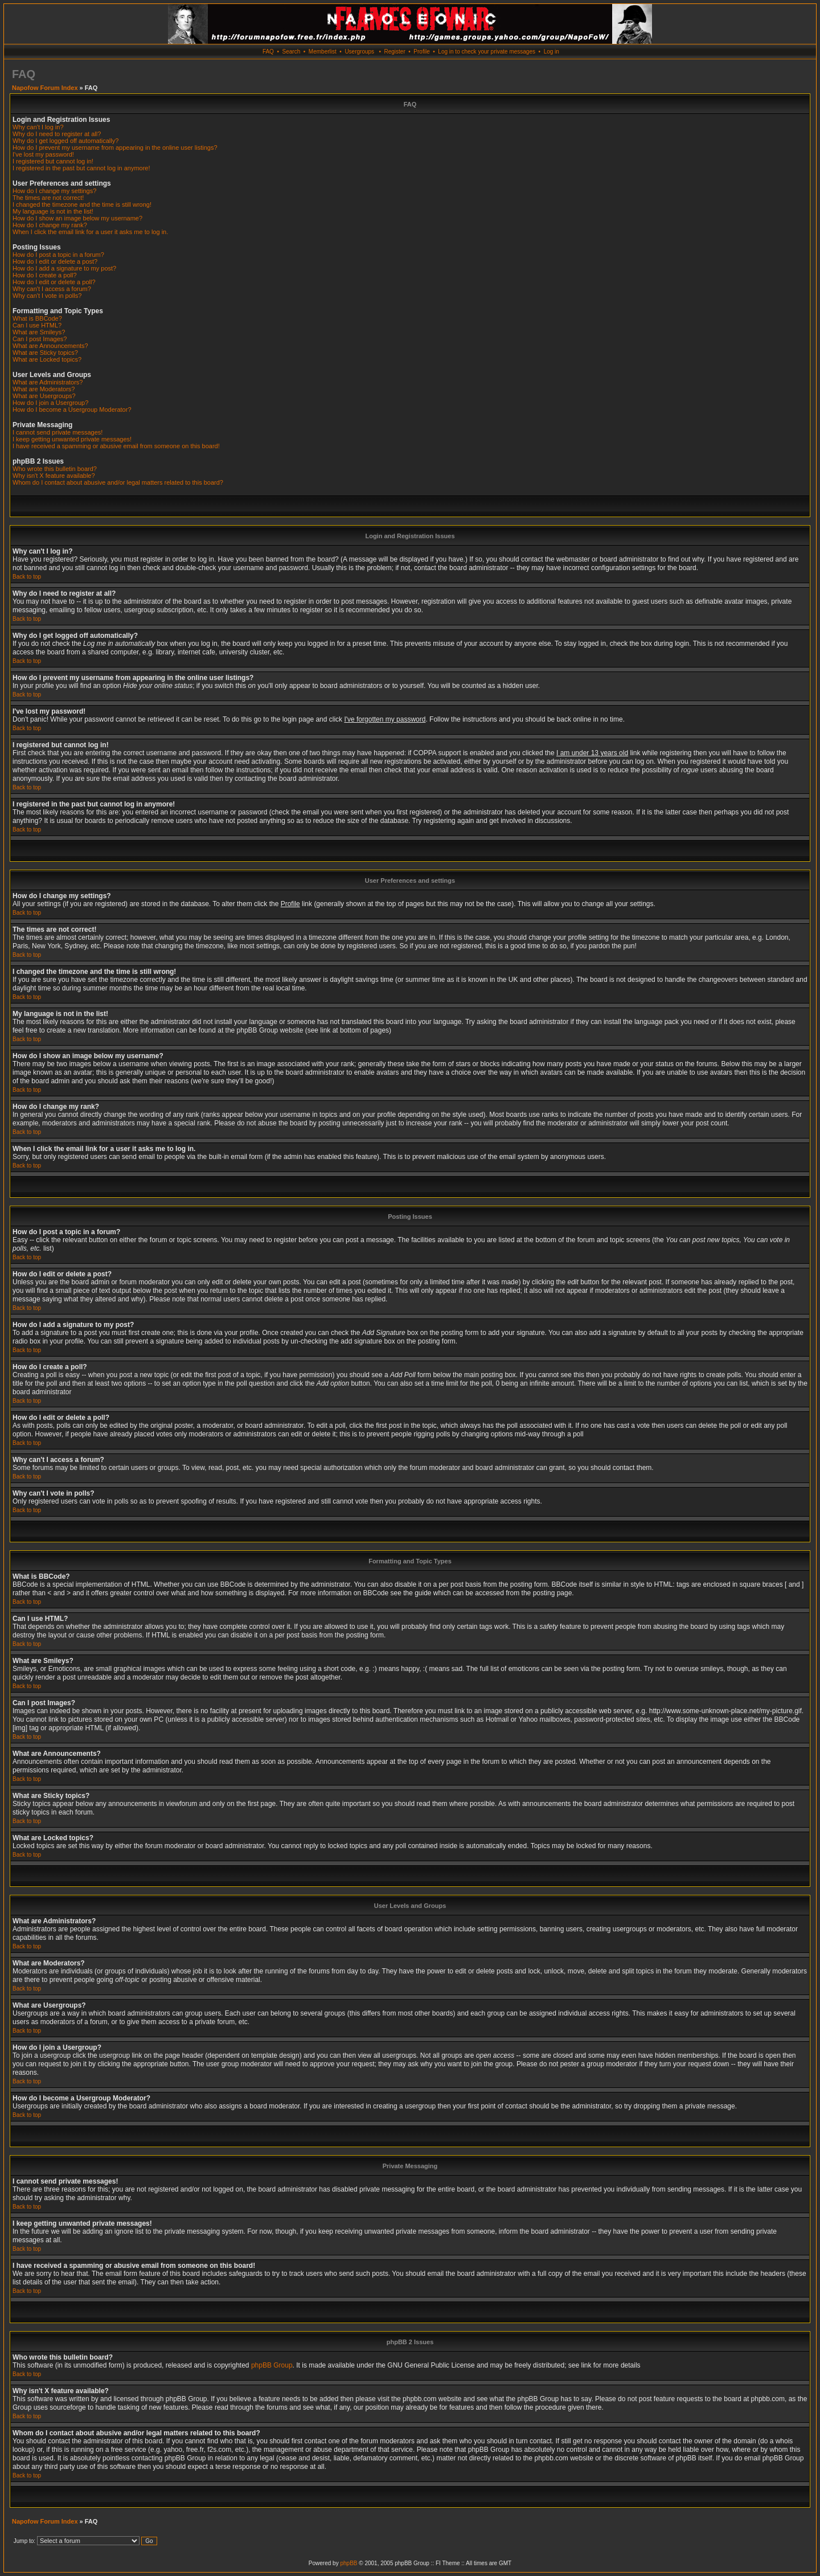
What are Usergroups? (44, 395)
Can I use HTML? (37, 325)
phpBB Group (272, 2365)
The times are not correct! (48, 197)
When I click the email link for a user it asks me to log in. (90, 231)
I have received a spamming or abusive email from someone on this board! (116, 446)
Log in (551, 51)
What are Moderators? (44, 389)
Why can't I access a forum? (52, 288)
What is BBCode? (37, 318)
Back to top (27, 577)
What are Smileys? (39, 332)
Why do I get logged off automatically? (65, 140)
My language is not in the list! (53, 211)
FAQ (268, 51)
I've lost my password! (43, 154)
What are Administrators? (48, 382)
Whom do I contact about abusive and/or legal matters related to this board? (118, 482)
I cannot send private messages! (57, 432)
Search (291, 51)
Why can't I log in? (38, 127)
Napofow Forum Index (45, 87)
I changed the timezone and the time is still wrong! (82, 204)
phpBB (348, 2563)
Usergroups (359, 51)
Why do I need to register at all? (57, 133)
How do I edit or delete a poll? (54, 282)
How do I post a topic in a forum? (58, 254)
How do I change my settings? (54, 190)
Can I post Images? (40, 338)
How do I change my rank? (50, 225)
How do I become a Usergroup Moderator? (72, 409)
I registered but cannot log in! (53, 161)
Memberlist (323, 51)
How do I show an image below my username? (77, 218)
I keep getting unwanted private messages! (72, 439)
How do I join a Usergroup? (50, 402)
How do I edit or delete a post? (55, 261)
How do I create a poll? (45, 275)
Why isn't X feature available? (54, 475)
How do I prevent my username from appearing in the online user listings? (115, 147)
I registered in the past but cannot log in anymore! (81, 168)
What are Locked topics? (47, 359)
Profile (421, 51)
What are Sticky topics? (45, 352)
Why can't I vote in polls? (47, 295)
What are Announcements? (50, 345)
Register (394, 51)
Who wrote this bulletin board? (55, 468)
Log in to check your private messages (486, 51)
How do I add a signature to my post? (64, 268)
